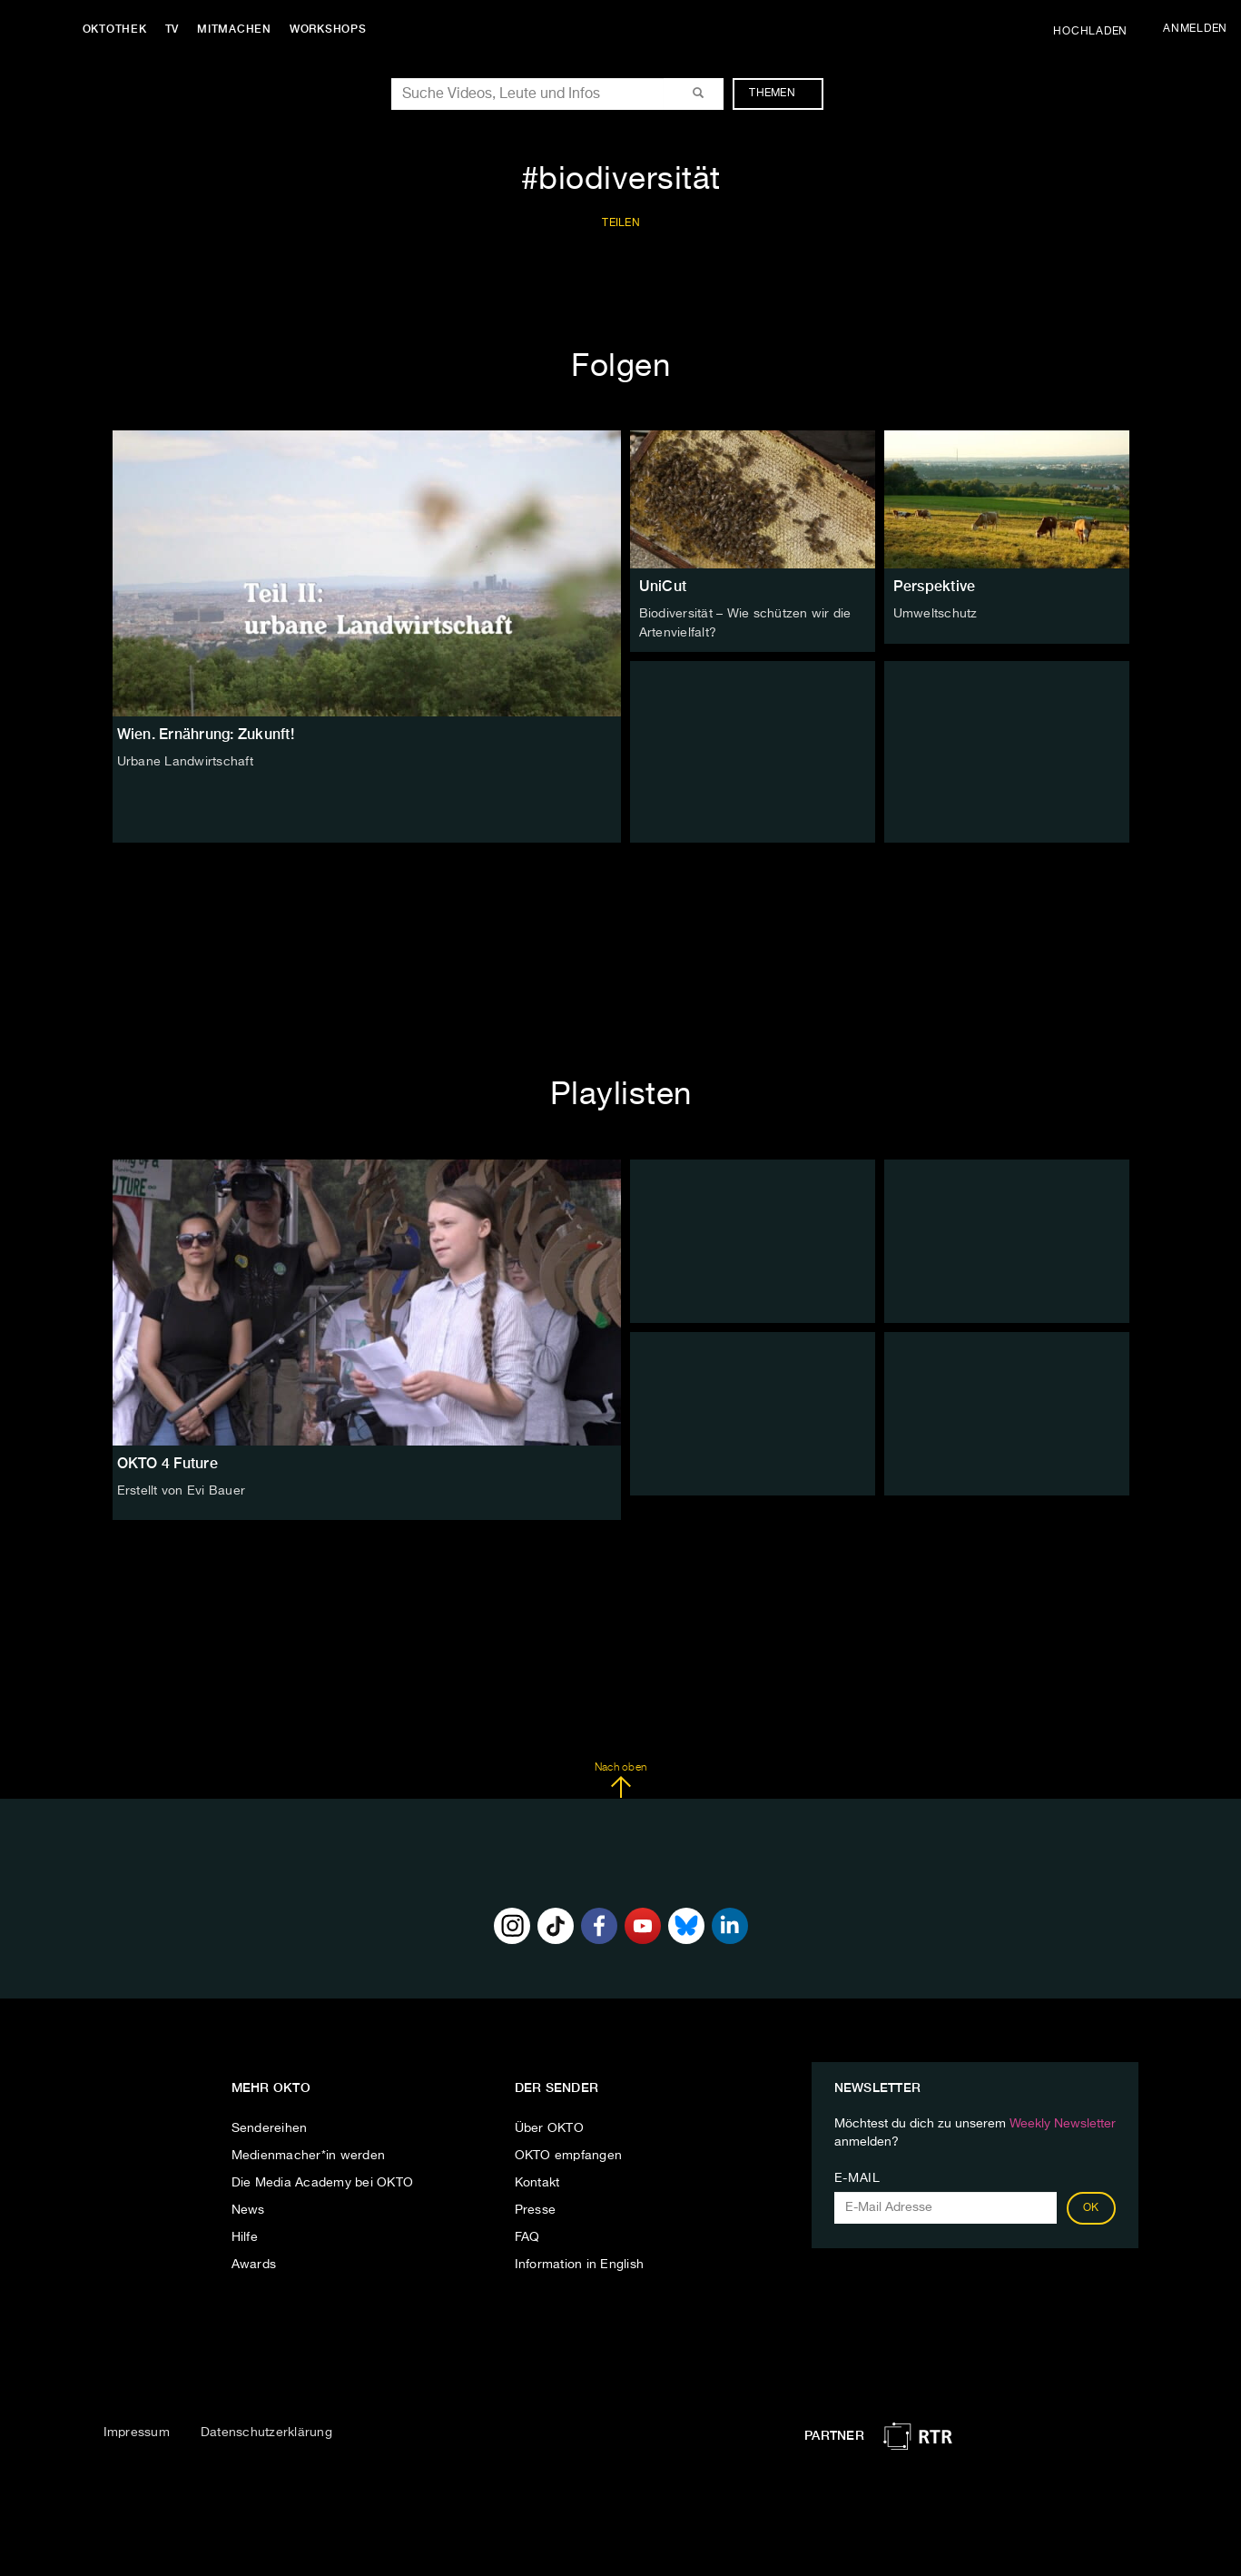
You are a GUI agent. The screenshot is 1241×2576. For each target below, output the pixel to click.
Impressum (136, 2431)
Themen (781, 93)
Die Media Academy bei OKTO (322, 2181)
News (248, 2208)
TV (176, 29)
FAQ (527, 2235)
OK (1091, 2206)
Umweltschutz (935, 613)
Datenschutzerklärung (266, 2431)
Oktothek (118, 29)
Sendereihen (269, 2126)
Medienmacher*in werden (308, 2153)
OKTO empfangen (569, 2153)
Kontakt (537, 2181)
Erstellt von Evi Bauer (181, 1490)
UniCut (663, 586)
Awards (254, 2262)
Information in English (580, 2262)
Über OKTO (549, 2126)
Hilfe (244, 2235)
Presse (535, 2208)
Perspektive (934, 586)
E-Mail (857, 2176)
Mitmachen (239, 29)
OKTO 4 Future (167, 1462)
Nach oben (620, 1780)
